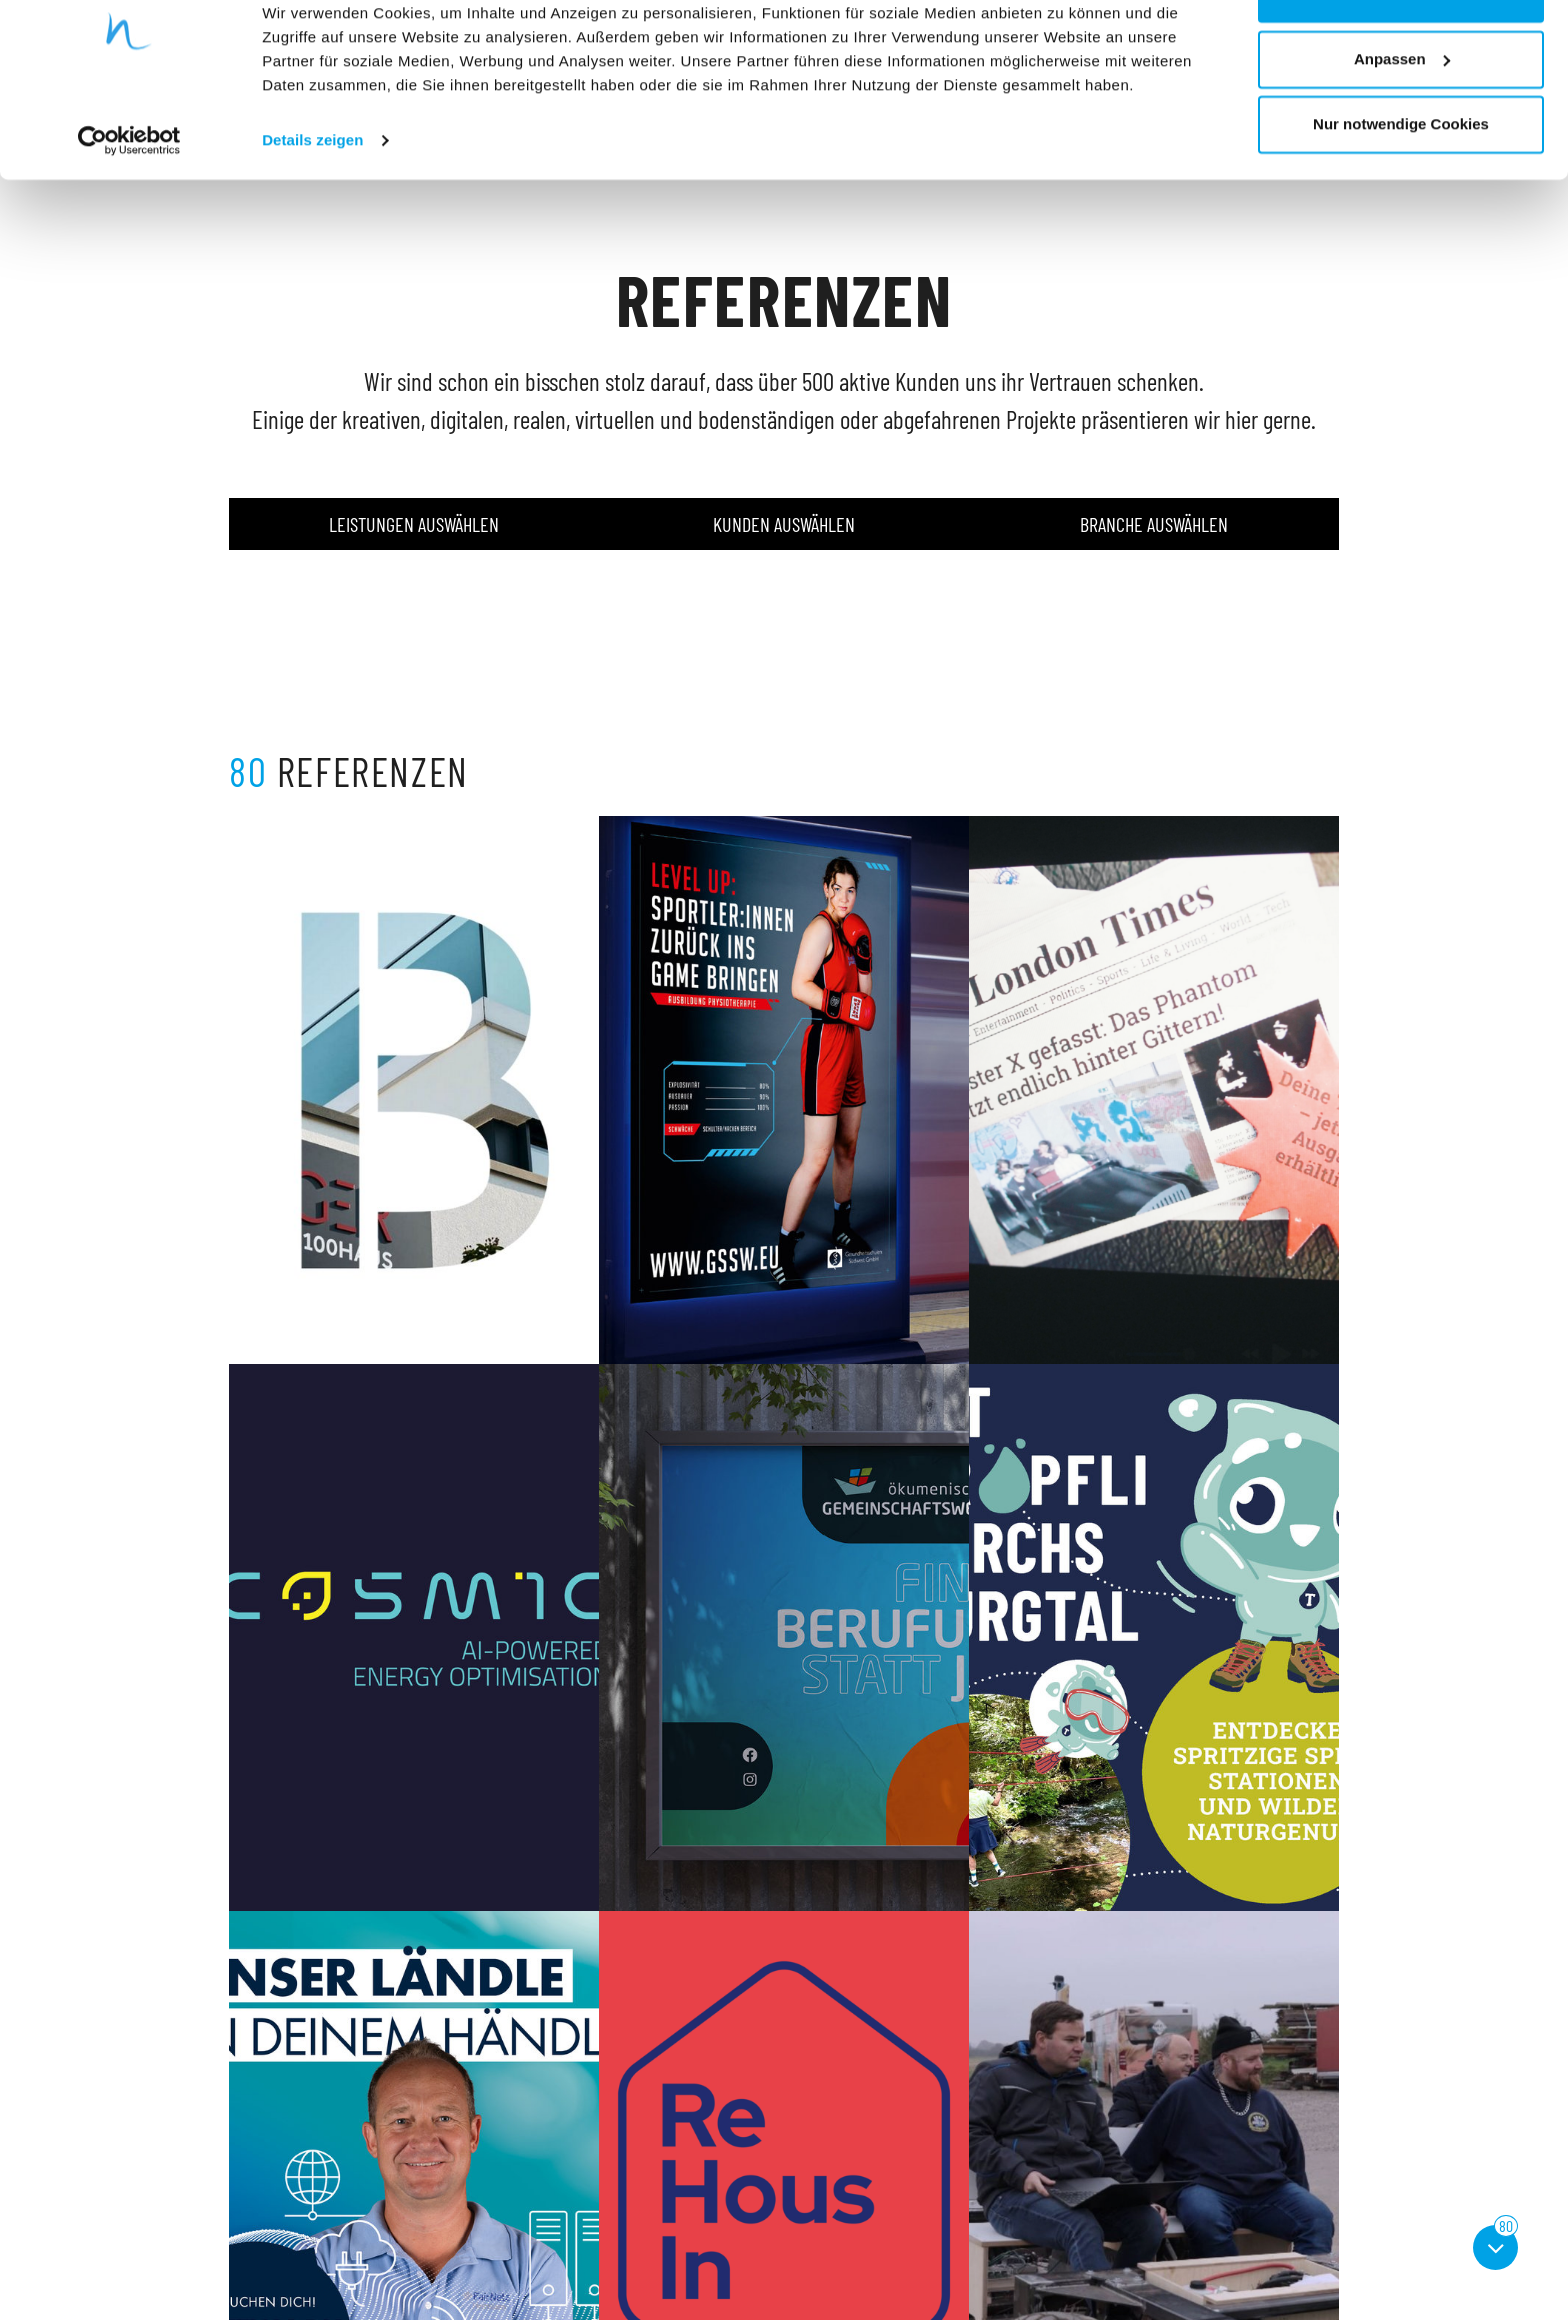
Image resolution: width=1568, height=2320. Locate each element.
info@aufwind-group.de (295, 2288)
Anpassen (1402, 118)
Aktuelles (539, 2240)
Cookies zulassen (1401, 52)
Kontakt (535, 2264)
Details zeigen (312, 199)
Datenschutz (833, 2192)
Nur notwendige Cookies (1401, 183)
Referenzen (546, 2216)
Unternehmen (552, 2192)
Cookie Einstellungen (856, 2240)
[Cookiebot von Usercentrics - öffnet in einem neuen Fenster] (129, 200)
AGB (809, 2216)
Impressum (829, 2168)
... (866, 2051)
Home (530, 2168)
